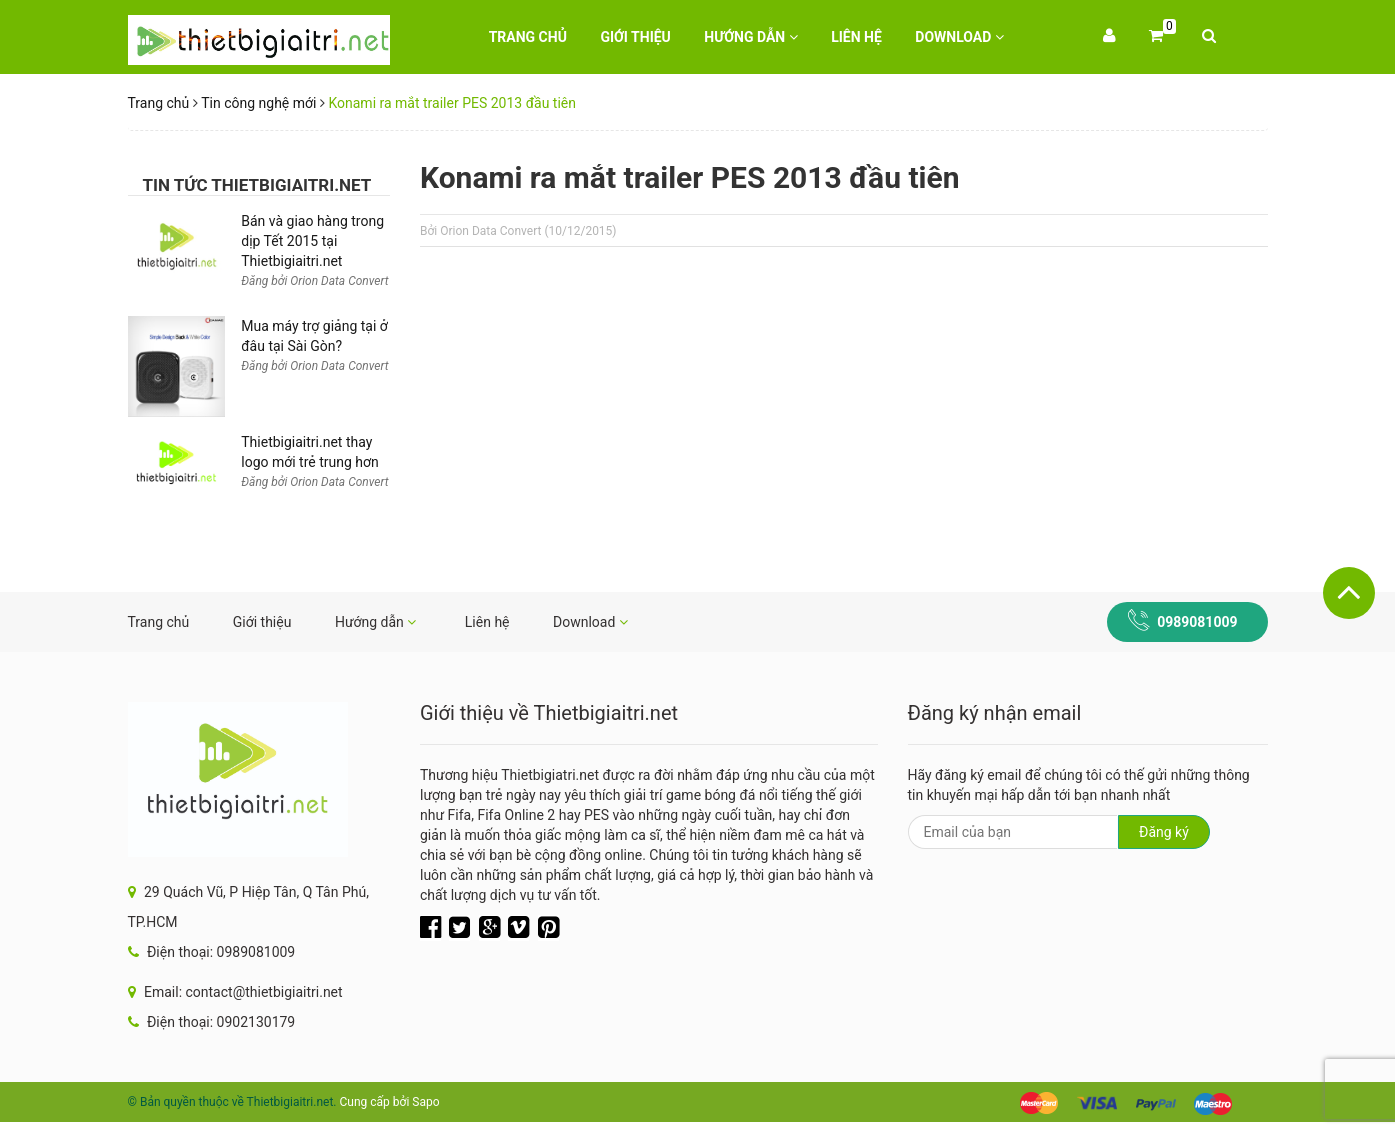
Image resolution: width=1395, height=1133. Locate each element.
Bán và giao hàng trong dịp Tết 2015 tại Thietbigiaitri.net (312, 241)
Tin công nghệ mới (258, 103)
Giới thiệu (635, 37)
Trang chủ (528, 37)
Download (959, 37)
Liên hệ (856, 37)
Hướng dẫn (750, 37)
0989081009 (1197, 622)
